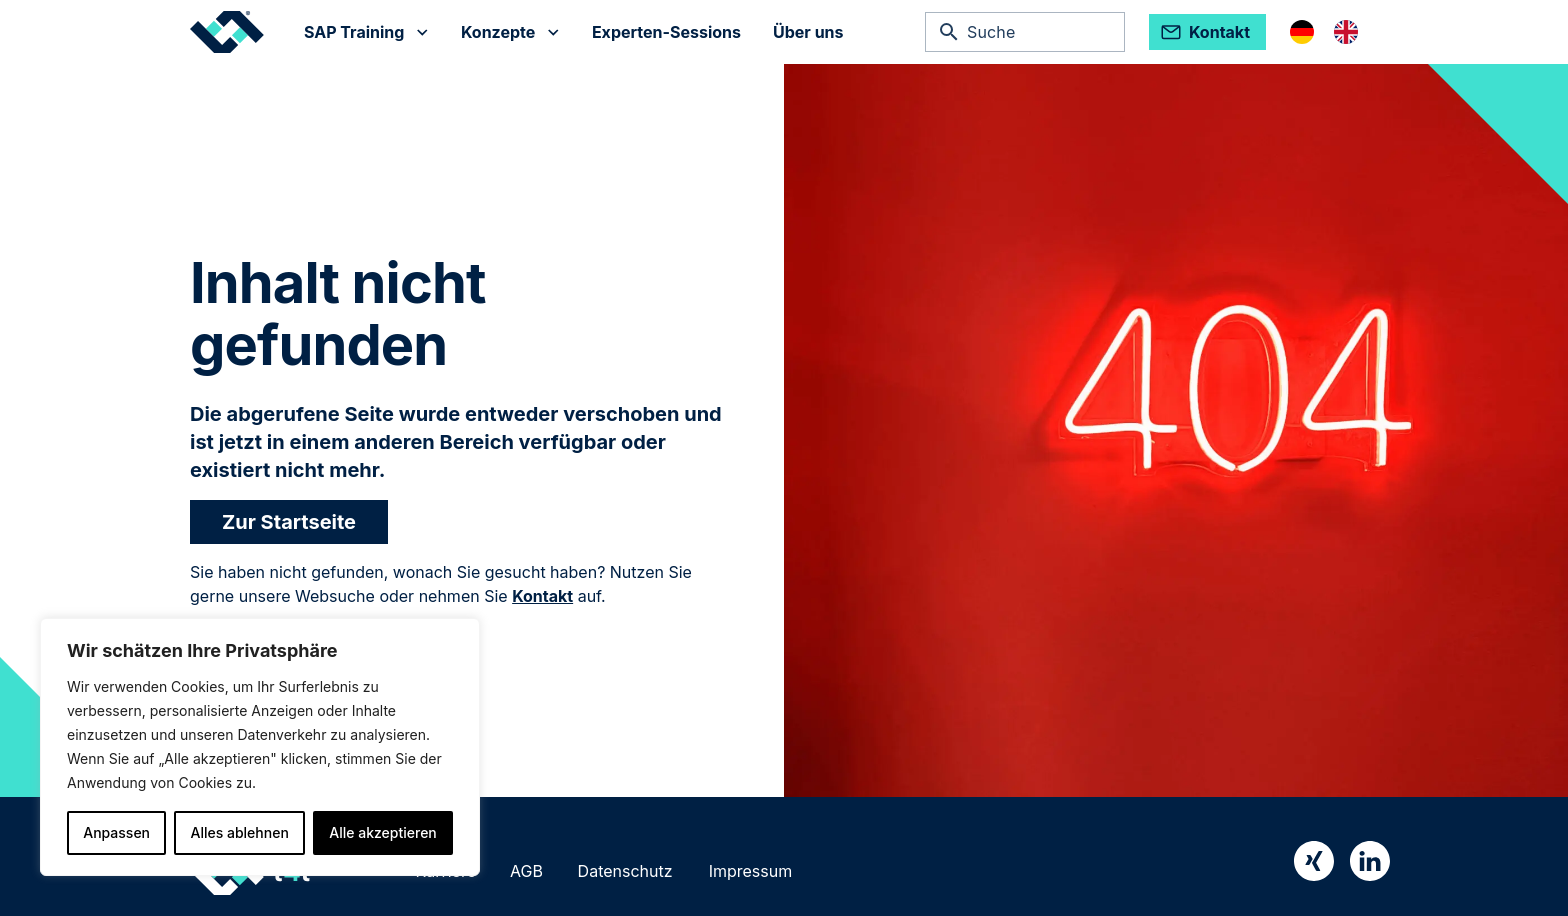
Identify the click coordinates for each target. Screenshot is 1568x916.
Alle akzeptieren (383, 832)
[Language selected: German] (1334, 32)
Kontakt (542, 596)
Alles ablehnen (240, 832)
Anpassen (116, 832)
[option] (1351, 32)
